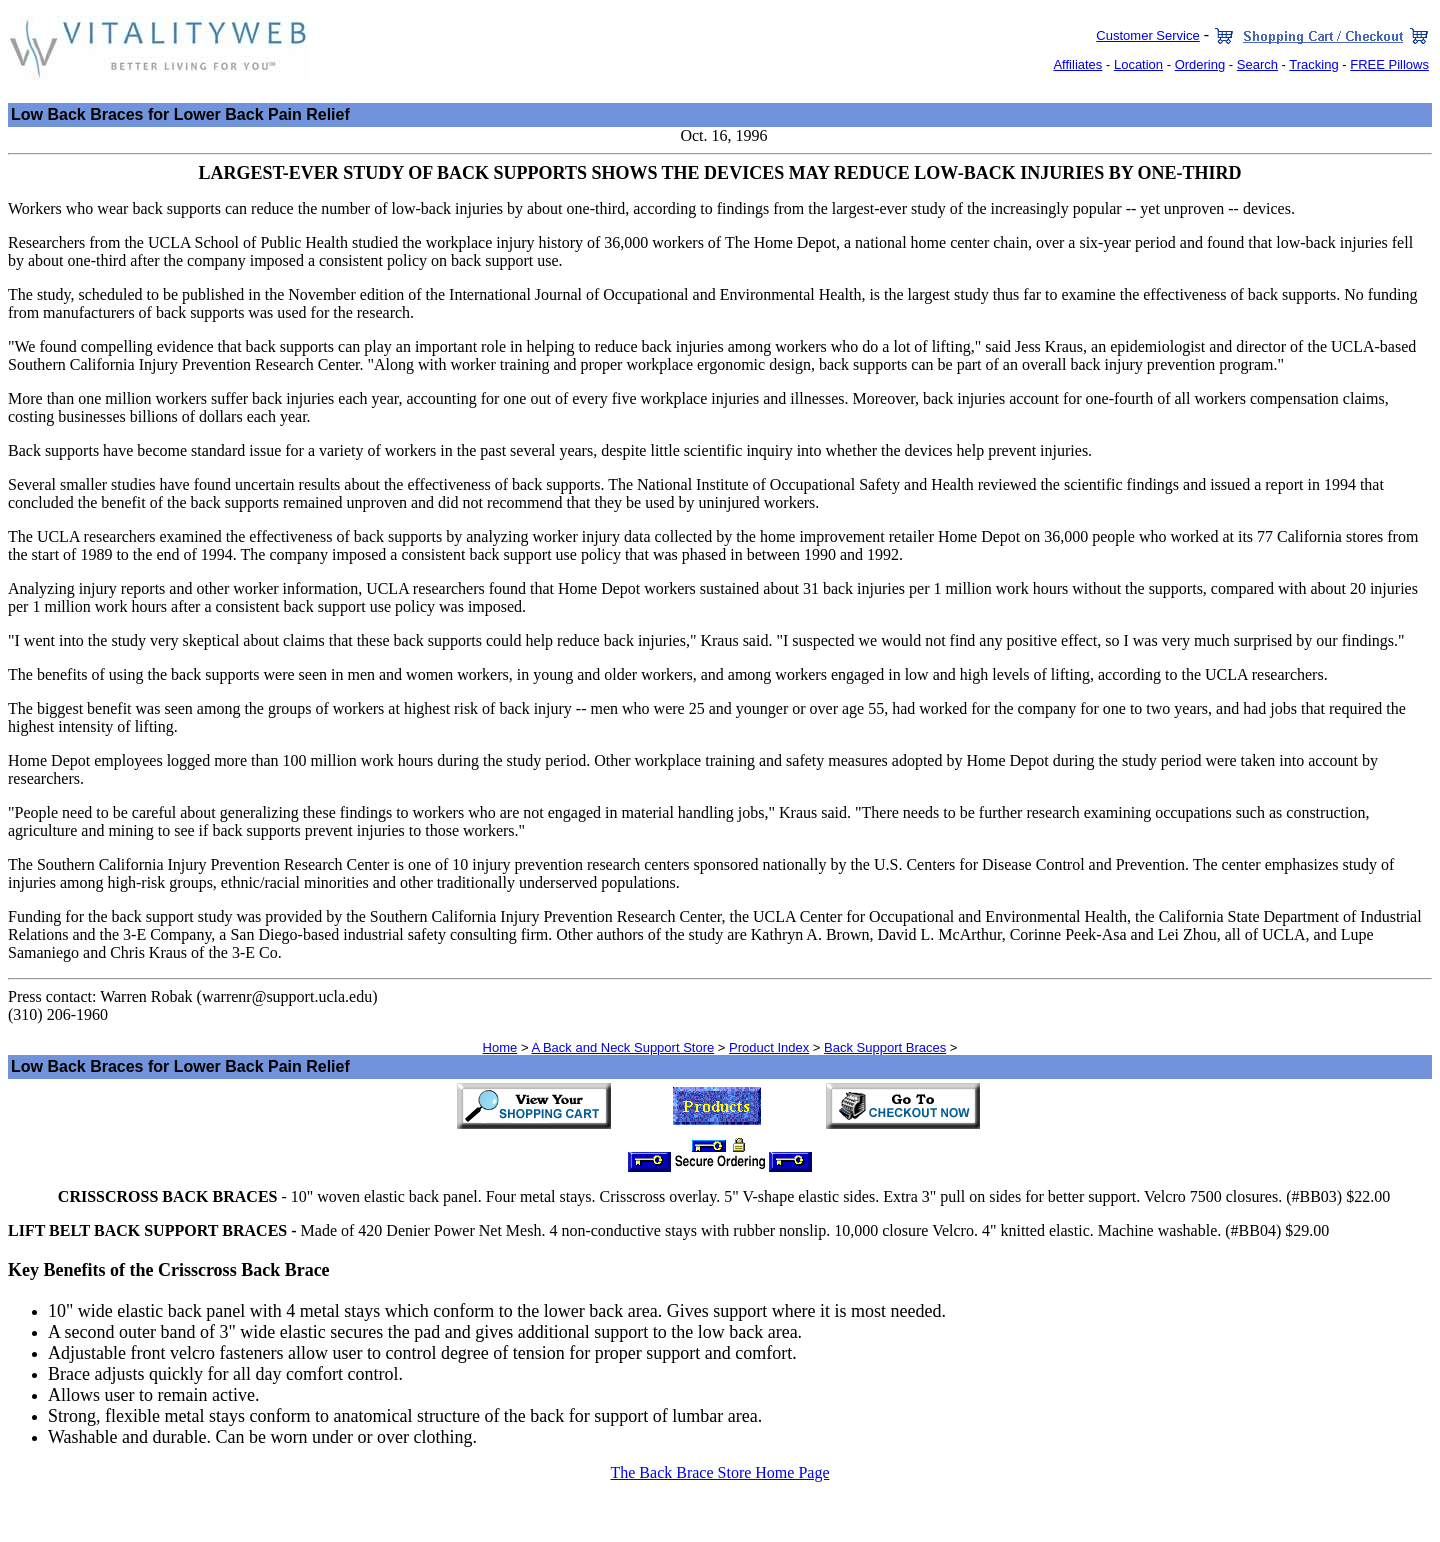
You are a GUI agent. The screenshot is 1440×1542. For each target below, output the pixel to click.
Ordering (1200, 64)
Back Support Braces (885, 1047)
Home (500, 1047)
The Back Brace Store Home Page (719, 1472)
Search (1257, 64)
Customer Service (1147, 35)
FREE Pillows (1389, 64)
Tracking (1313, 64)
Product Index (769, 1047)
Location (1138, 64)
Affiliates (1077, 64)
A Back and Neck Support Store (622, 1047)
